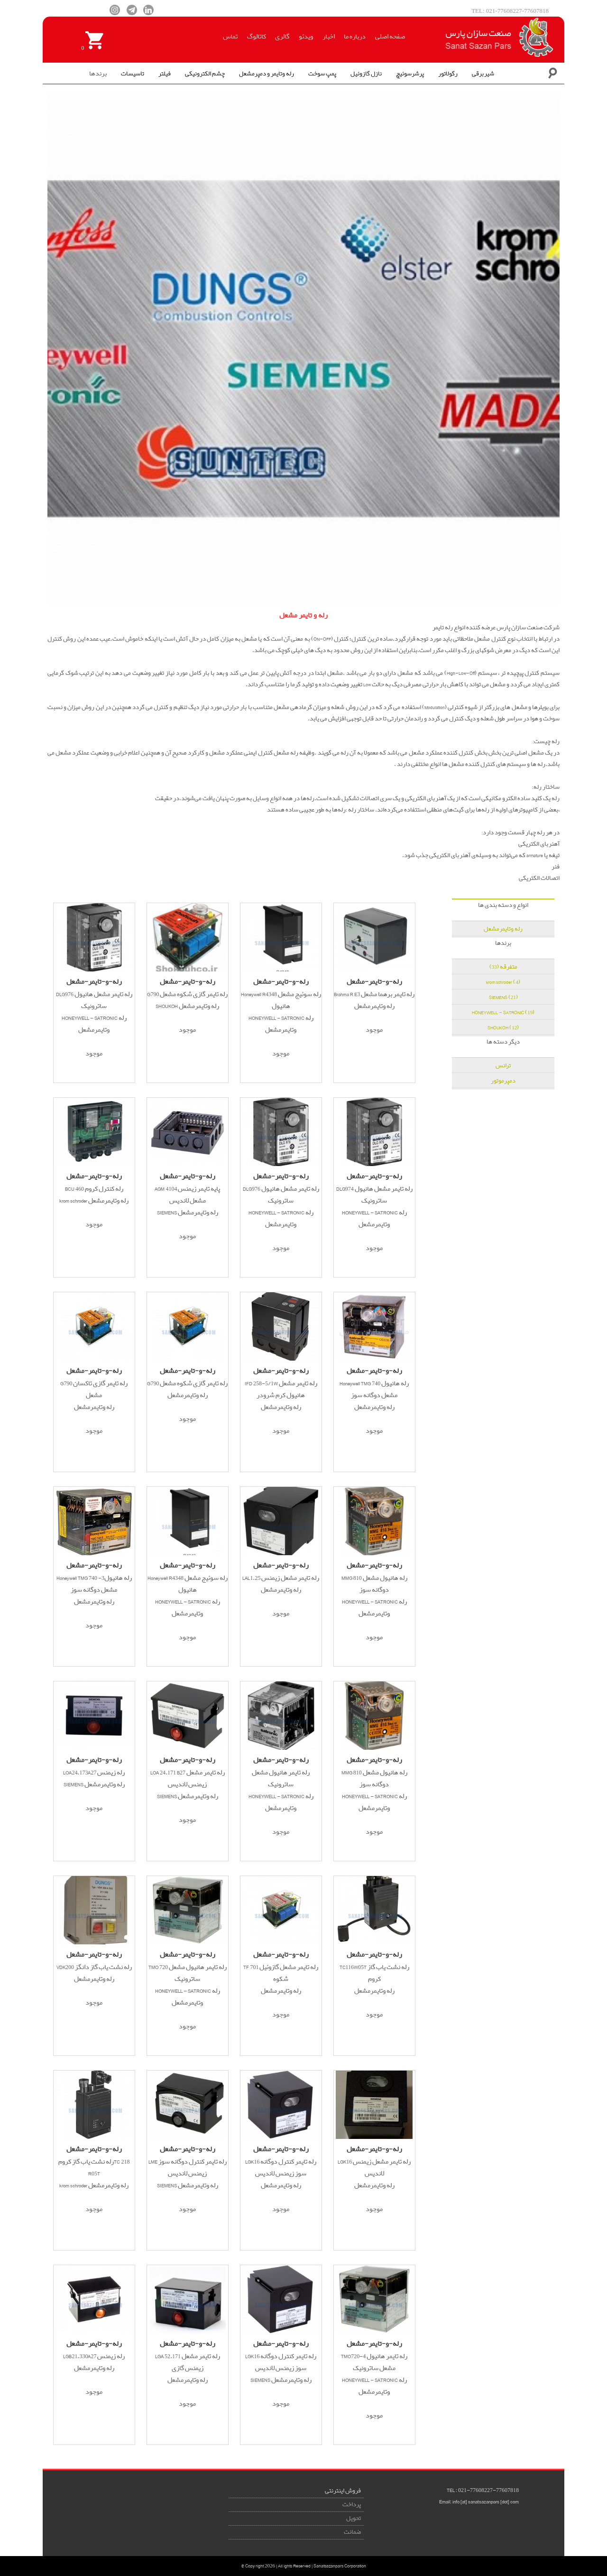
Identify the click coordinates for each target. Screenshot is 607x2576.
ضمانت (352, 2532)
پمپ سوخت (322, 73)
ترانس (503, 1065)
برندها (98, 73)
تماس (230, 36)
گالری (282, 36)
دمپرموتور (503, 1080)
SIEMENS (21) (503, 997)
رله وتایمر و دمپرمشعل (266, 73)
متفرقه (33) (503, 966)
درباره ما (355, 36)
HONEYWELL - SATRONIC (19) (503, 1012)
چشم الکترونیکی (205, 73)
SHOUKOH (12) (503, 1027)
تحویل (353, 2518)
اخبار (328, 36)
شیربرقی (483, 73)
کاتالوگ (256, 36)
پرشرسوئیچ (410, 73)
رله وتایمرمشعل (503, 929)
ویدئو (306, 36)
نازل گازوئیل (366, 73)
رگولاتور (448, 73)
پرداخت (351, 2504)
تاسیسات (132, 73)
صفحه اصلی (390, 36)
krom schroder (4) (503, 982)
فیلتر (164, 73)
